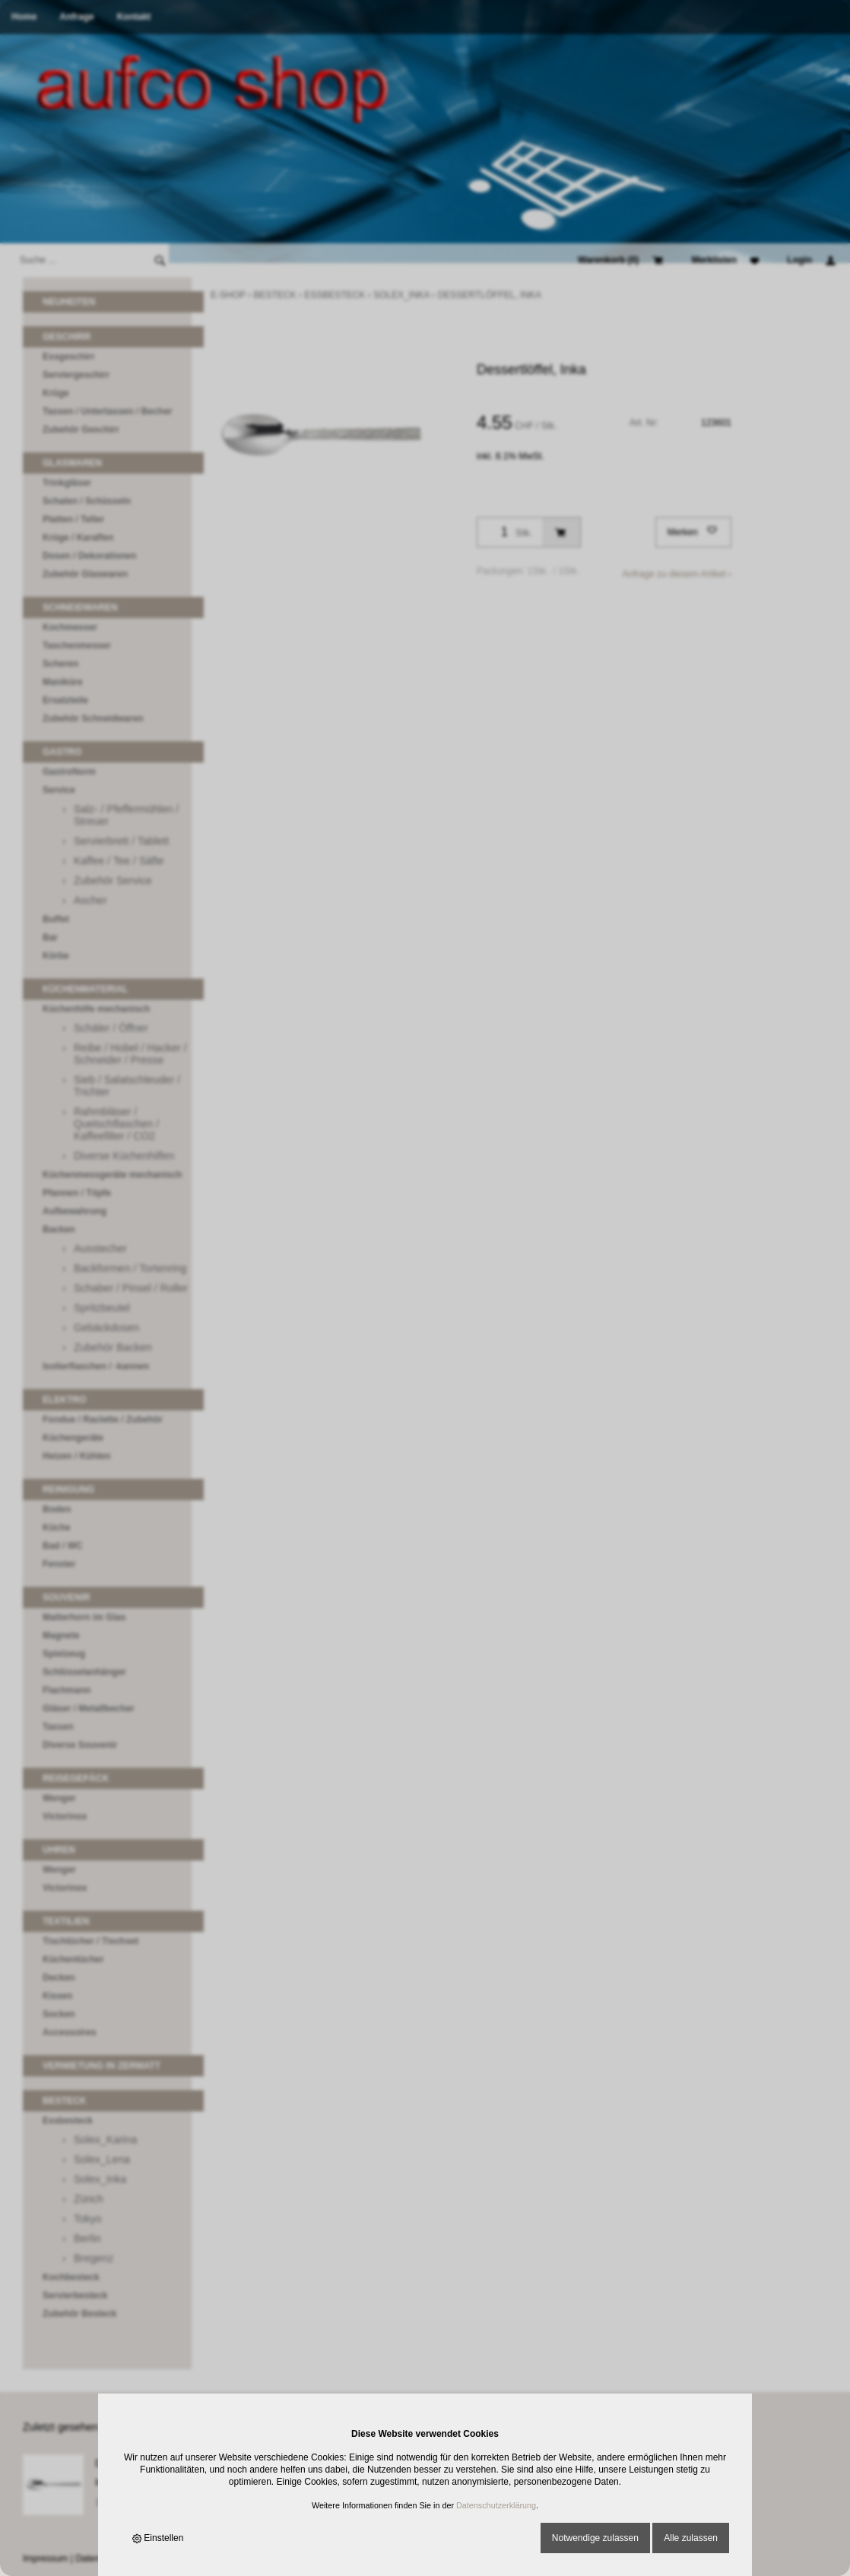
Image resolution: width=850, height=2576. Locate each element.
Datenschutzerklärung (496, 2505)
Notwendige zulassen (595, 2538)
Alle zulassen (691, 2538)
